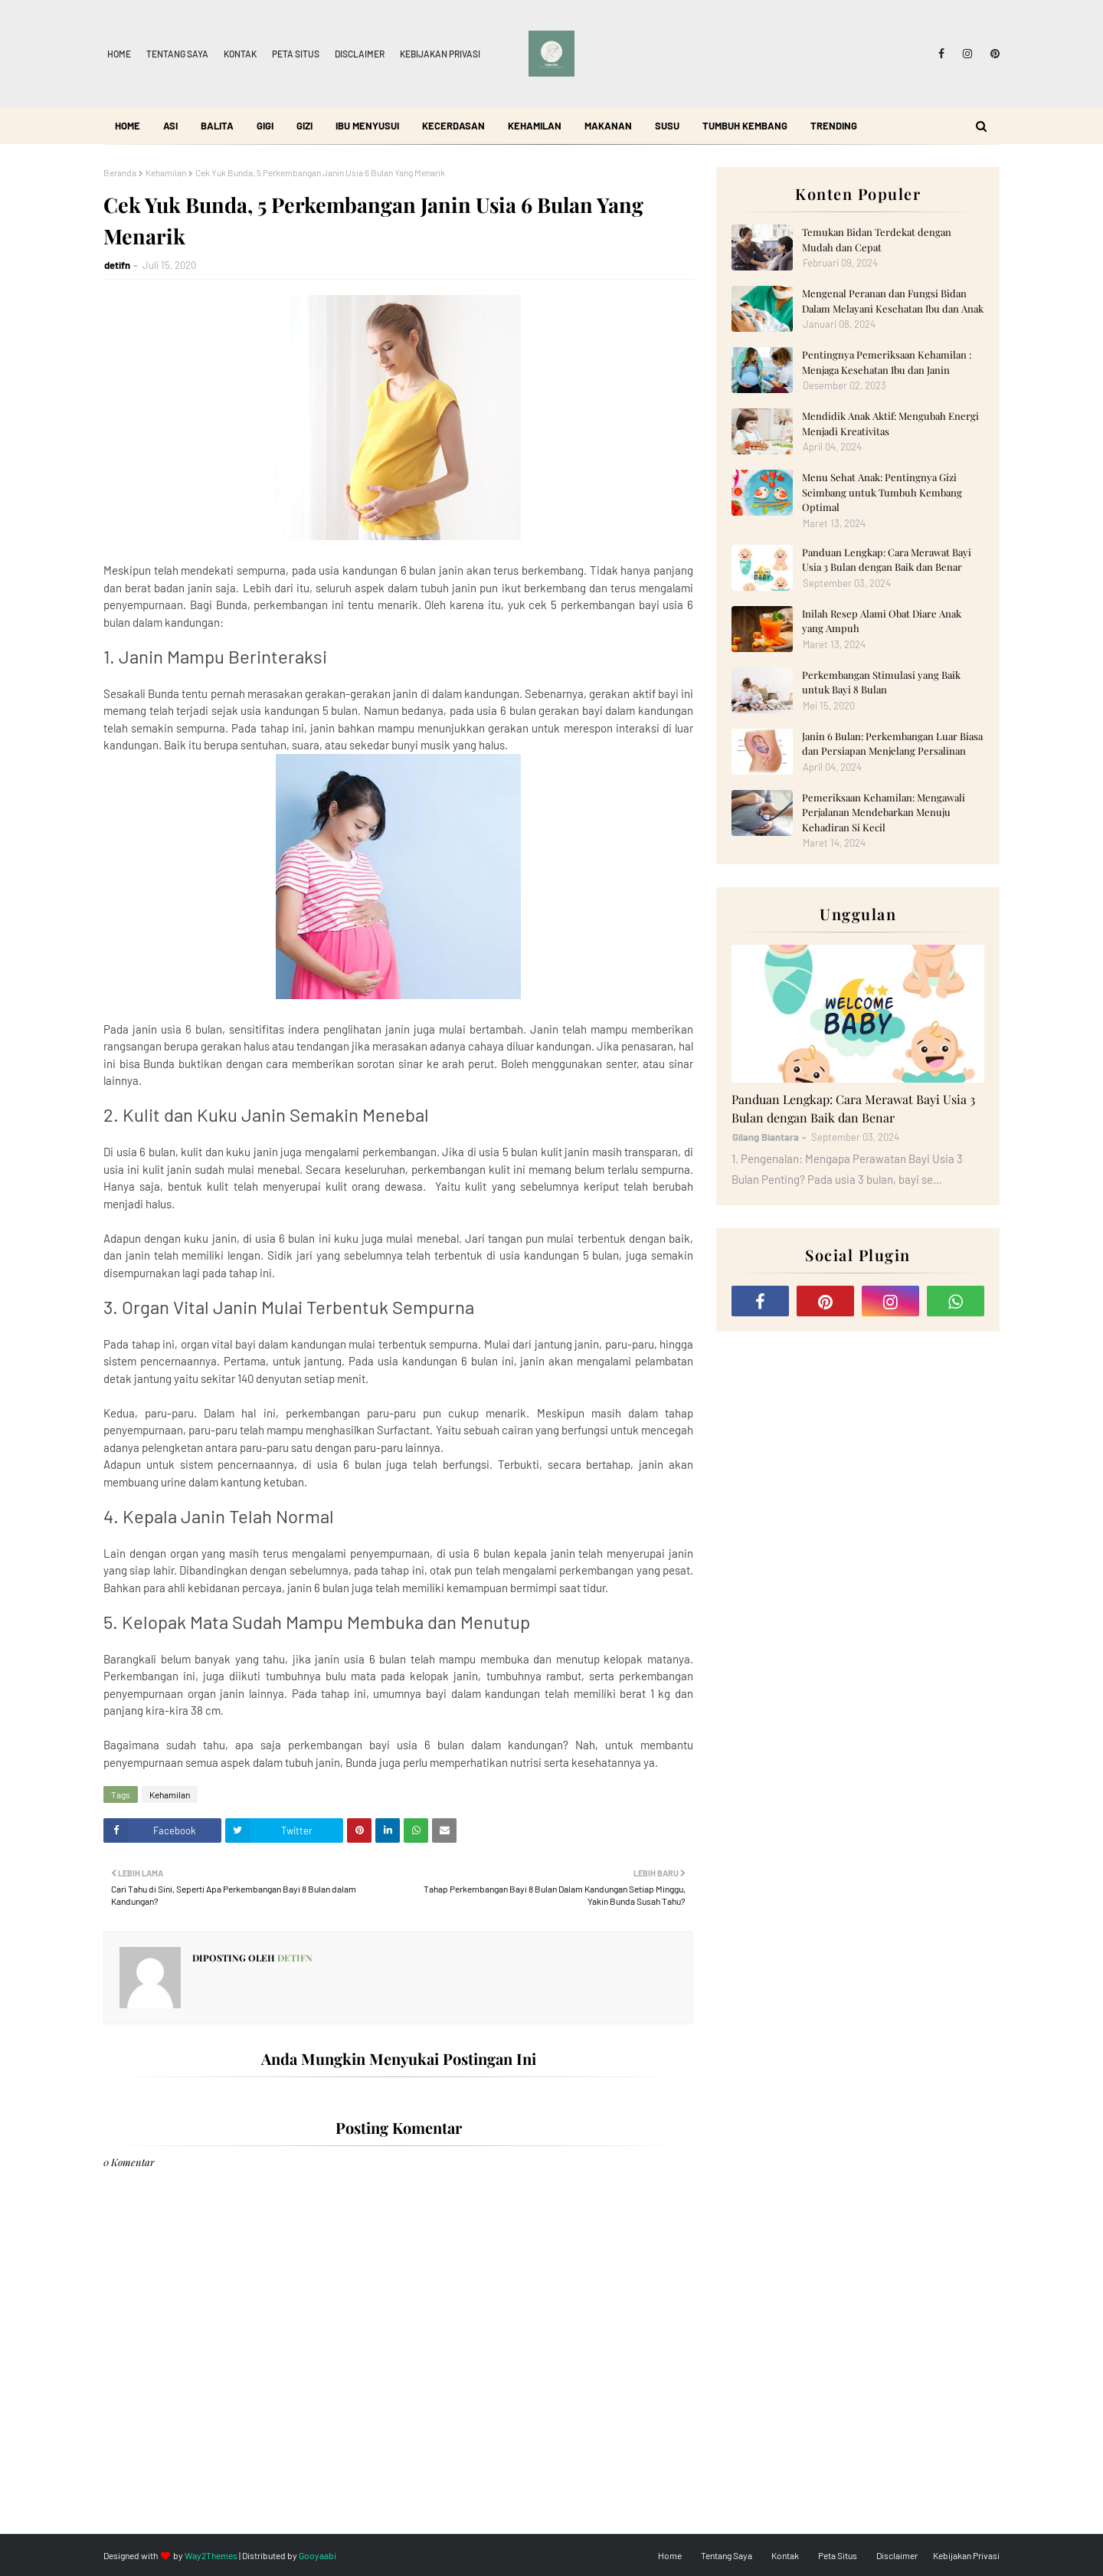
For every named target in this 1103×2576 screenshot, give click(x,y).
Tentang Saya (177, 53)
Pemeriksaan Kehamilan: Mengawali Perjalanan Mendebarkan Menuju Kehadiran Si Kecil (883, 812)
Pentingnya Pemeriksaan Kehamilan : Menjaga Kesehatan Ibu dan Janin (886, 362)
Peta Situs (295, 53)
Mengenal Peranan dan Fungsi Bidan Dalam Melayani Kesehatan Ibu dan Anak (893, 301)
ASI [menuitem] (170, 126)
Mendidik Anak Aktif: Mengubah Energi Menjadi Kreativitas (890, 423)
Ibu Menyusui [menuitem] (367, 126)
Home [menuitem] (127, 126)
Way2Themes (211, 2555)
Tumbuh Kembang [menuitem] (744, 126)
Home (119, 53)
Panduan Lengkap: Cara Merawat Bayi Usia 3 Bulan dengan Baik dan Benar (886, 560)
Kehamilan (166, 172)
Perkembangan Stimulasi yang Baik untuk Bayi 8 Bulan (881, 682)
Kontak (240, 53)
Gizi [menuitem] (304, 126)
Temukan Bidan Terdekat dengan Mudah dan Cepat (876, 239)
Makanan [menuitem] (608, 126)
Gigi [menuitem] (265, 126)
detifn (117, 265)
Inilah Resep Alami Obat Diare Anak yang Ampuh (881, 621)
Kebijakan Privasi (440, 53)
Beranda (119, 172)
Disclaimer (360, 53)
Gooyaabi (317, 2555)
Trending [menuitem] (833, 126)
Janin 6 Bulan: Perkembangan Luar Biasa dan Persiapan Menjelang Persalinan (892, 743)
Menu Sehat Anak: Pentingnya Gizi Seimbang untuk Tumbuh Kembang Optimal (882, 491)
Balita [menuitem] (217, 126)
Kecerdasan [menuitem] (453, 126)
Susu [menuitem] (667, 126)
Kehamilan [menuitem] (534, 126)
